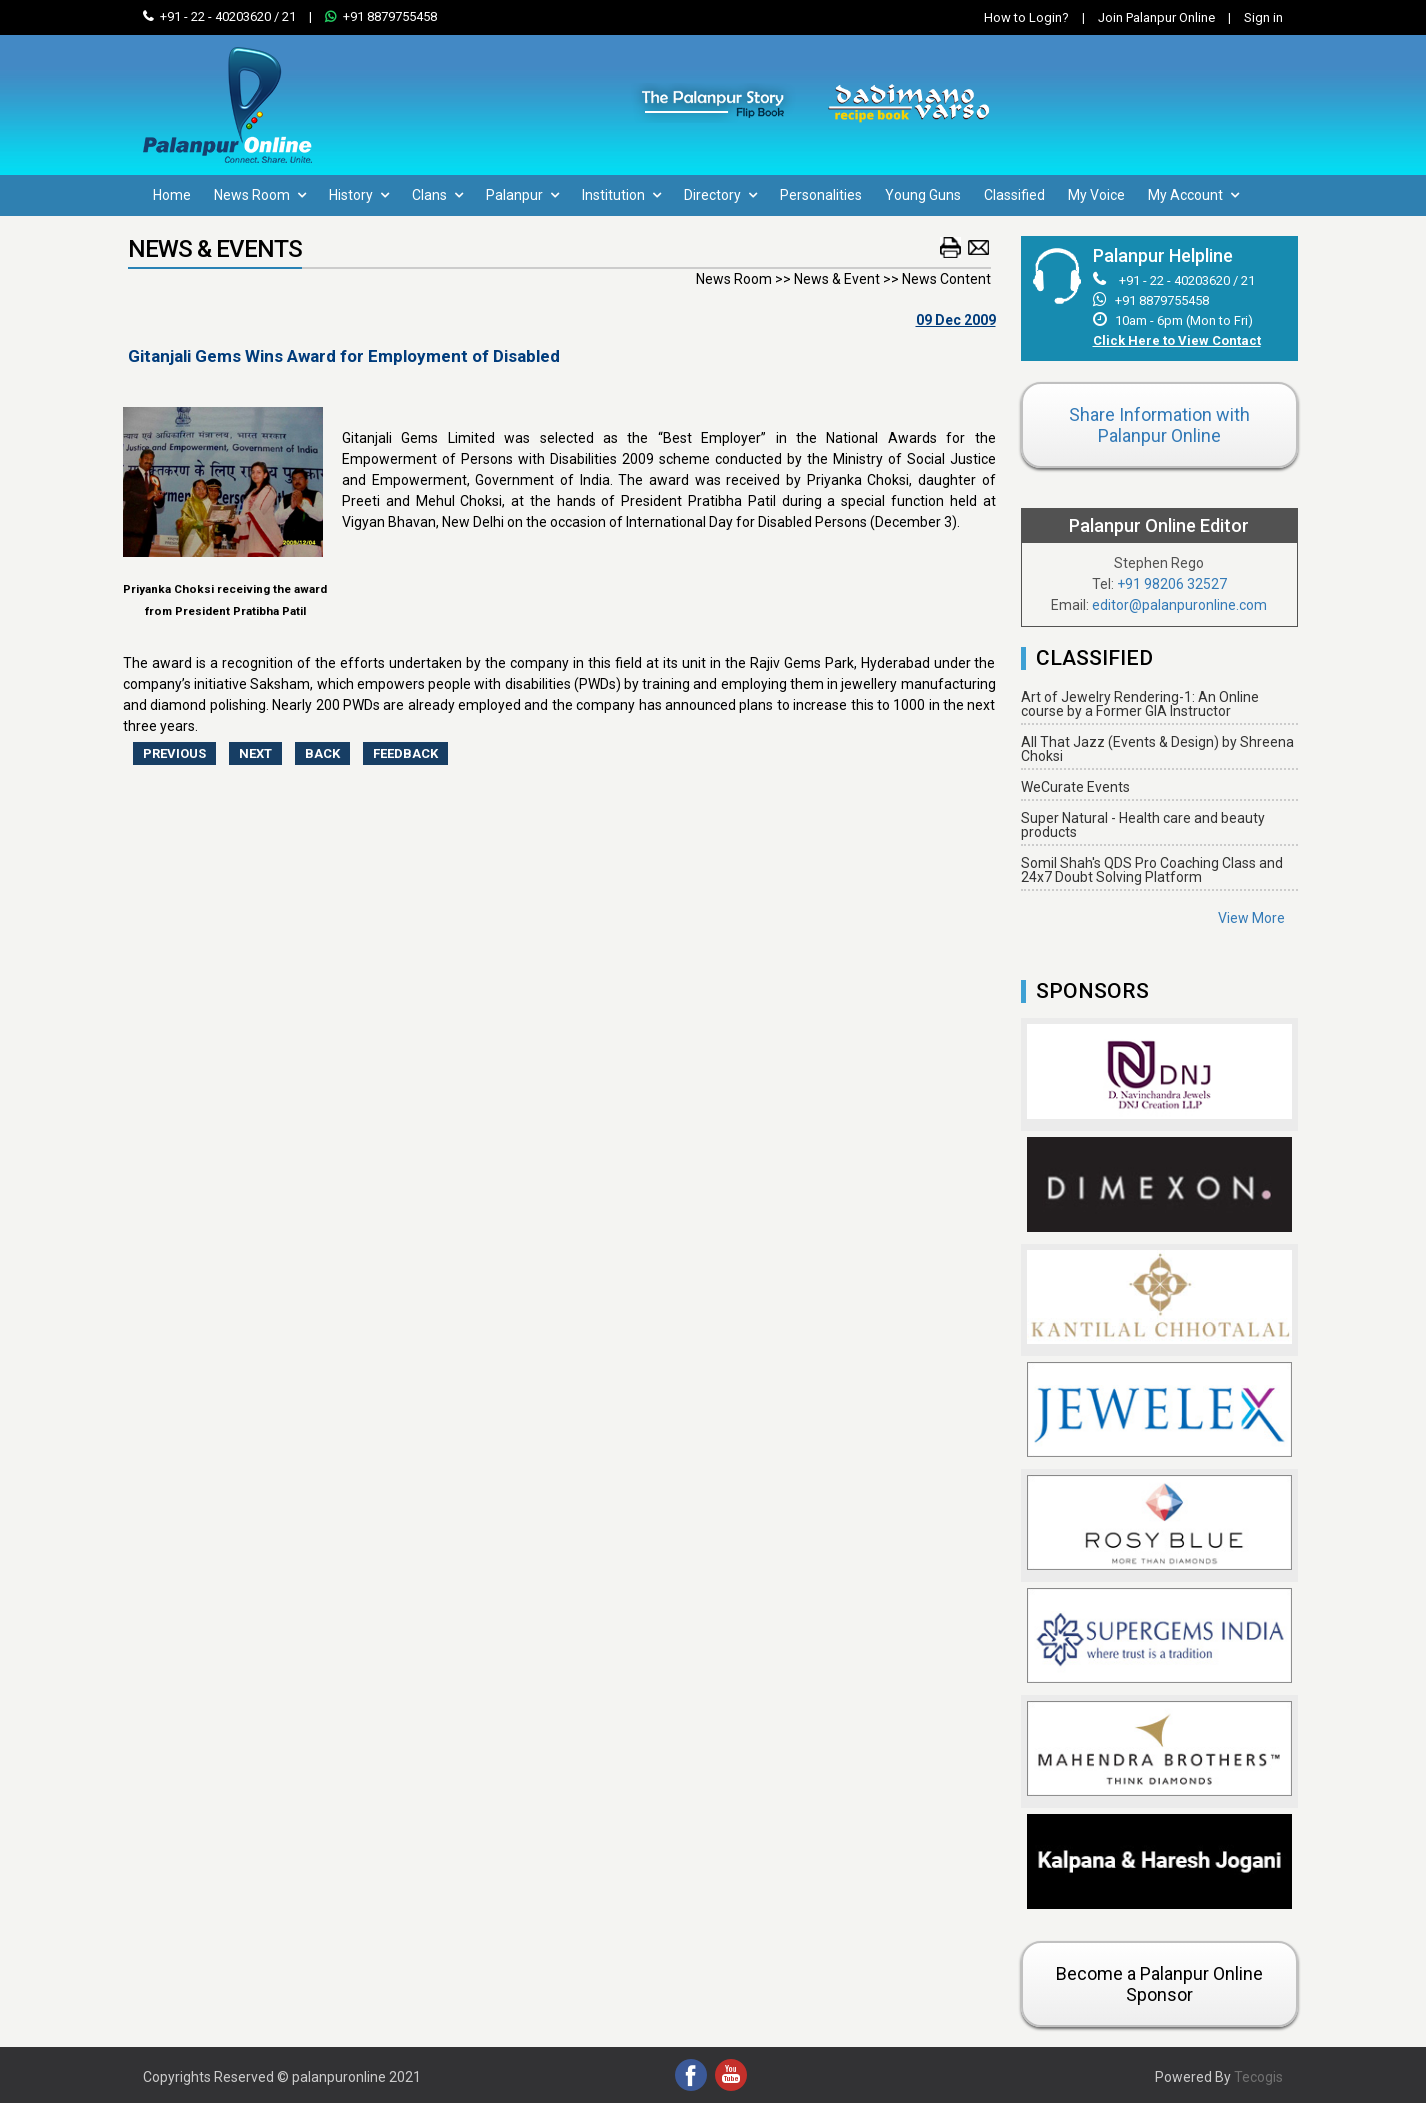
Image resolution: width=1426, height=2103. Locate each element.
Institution (621, 195)
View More (1251, 918)
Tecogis (1258, 2077)
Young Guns (923, 195)
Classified (1014, 195)
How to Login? (1026, 17)
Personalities (821, 195)
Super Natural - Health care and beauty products (1143, 825)
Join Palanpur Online (1156, 17)
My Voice (1096, 195)
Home (172, 195)
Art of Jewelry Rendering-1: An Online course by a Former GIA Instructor (1140, 704)
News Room (260, 195)
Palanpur (522, 195)
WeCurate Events (1075, 787)
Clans (437, 195)
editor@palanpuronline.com (1179, 605)
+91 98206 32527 (1172, 584)
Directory (720, 195)
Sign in (1250, 17)
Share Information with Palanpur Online (1159, 425)
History (359, 195)
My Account (1193, 195)
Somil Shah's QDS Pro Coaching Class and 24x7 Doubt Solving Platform (1152, 870)
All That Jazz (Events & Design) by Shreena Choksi (1157, 749)
